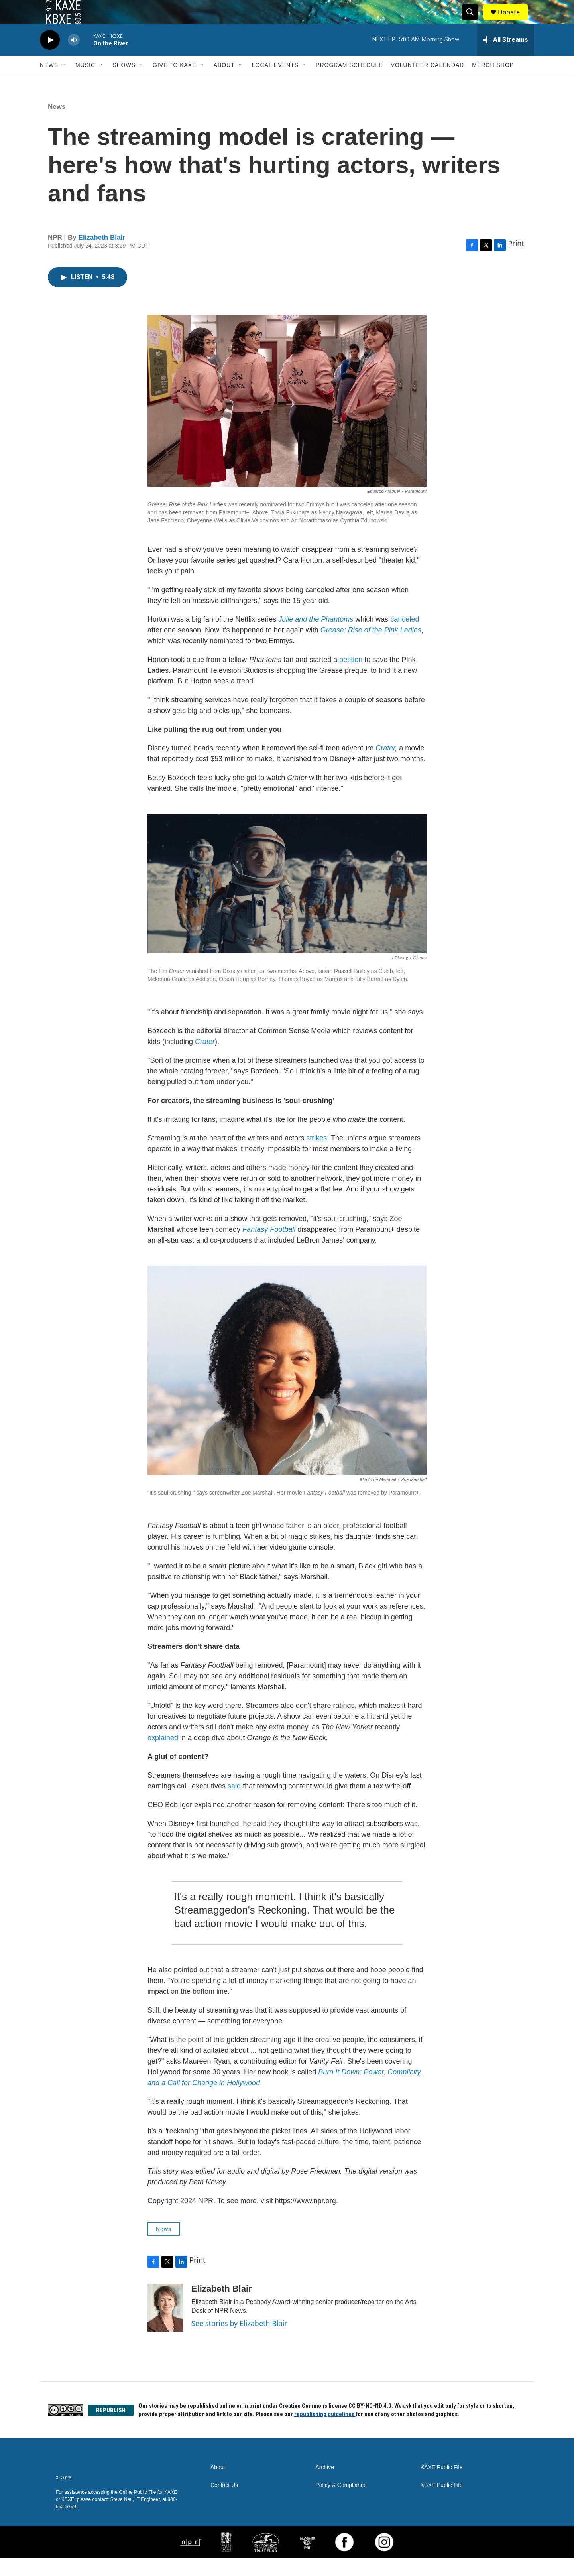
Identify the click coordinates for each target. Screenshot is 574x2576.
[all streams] (505, 58)
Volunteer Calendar (427, 83)
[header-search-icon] (474, 21)
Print (516, 261)
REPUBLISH (111, 2428)
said (234, 1804)
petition (350, 677)
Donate (513, 21)
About (224, 83)
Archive (324, 2485)
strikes (316, 1156)
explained (162, 1756)
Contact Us (224, 2503)
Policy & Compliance (340, 2503)
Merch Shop (493, 83)
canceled (404, 637)
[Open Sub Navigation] (64, 83)
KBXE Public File (442, 2503)
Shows (124, 83)
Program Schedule (349, 83)
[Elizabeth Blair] (165, 2326)
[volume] (74, 58)
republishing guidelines (325, 2432)
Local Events (275, 83)
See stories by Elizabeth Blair (239, 2341)
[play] (49, 58)
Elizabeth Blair (102, 255)
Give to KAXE (175, 83)
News (49, 83)
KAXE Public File (442, 2485)
